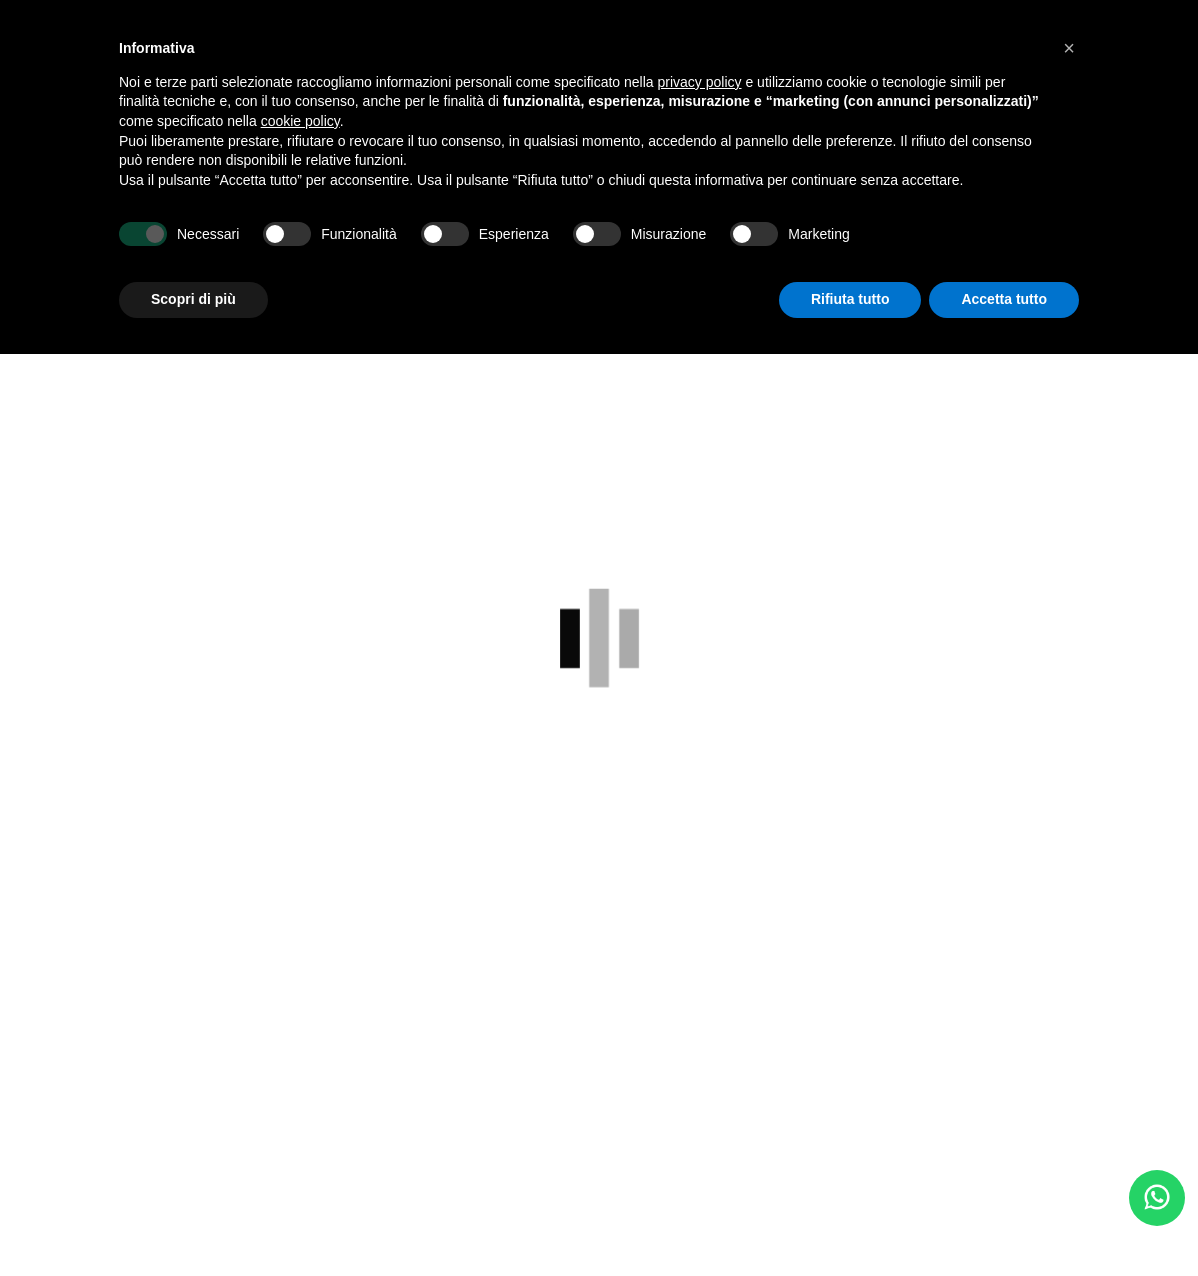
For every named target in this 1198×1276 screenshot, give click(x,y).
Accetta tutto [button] (1004, 299)
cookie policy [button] (300, 121)
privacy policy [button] (700, 82)
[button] (1069, 48)
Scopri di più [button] (193, 299)
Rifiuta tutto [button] (850, 299)
